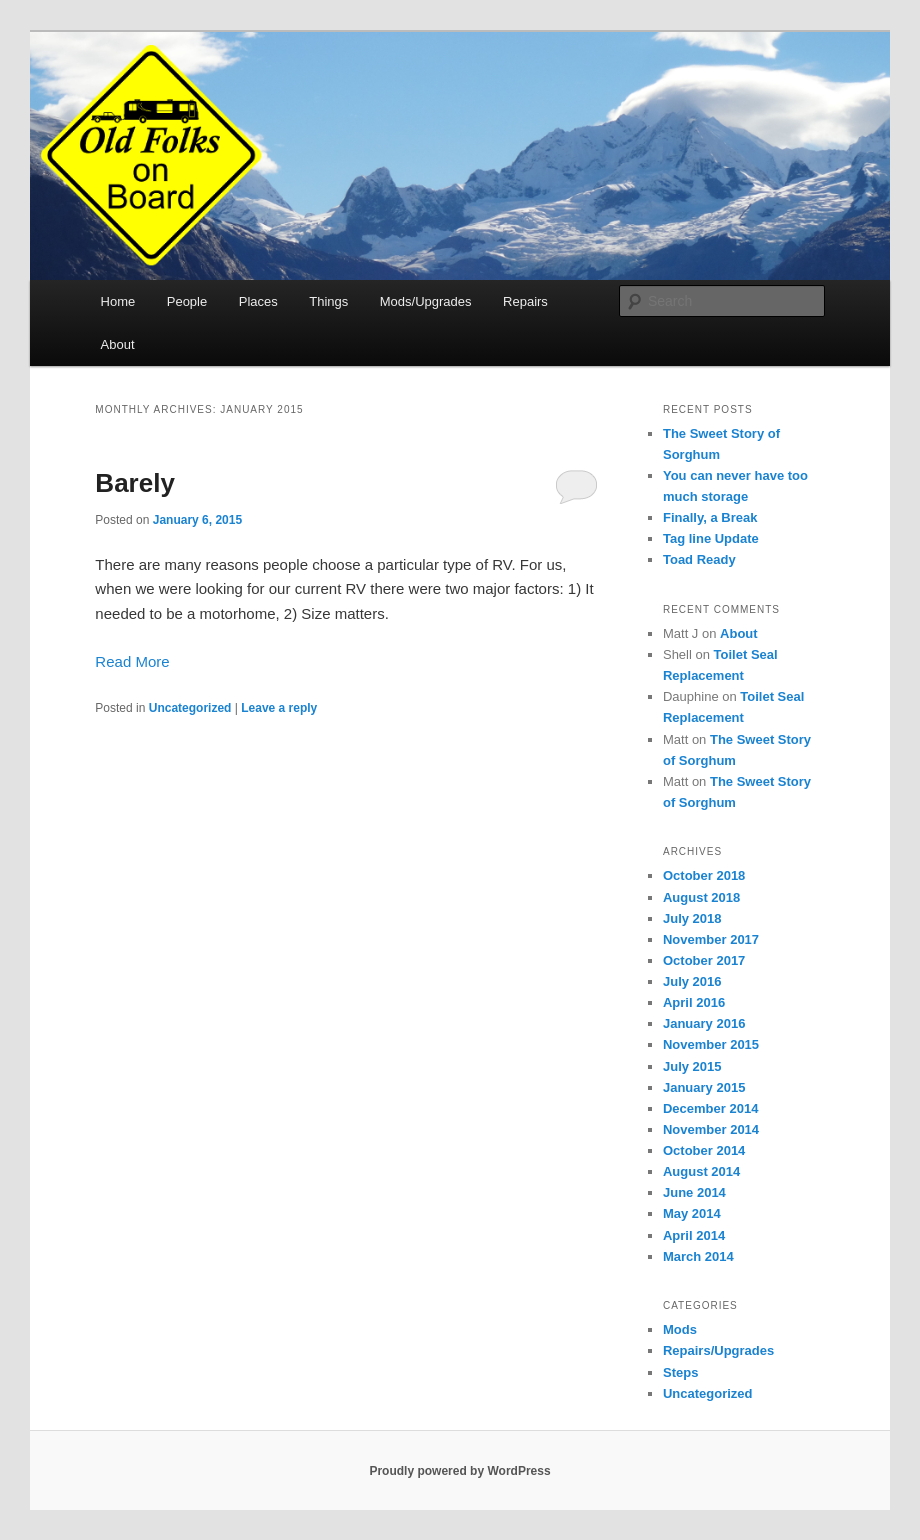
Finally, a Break (710, 517)
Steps (680, 1372)
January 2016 (704, 1023)
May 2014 (692, 1213)
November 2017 (711, 939)
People (187, 301)
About (118, 344)
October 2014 (704, 1150)
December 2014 (710, 1108)
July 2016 (692, 981)
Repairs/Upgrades (718, 1350)
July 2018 (692, 918)
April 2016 (694, 1002)
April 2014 (694, 1235)
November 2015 (711, 1044)
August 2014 (701, 1171)
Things (328, 301)
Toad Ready (699, 559)
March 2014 (698, 1256)
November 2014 (711, 1129)
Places (258, 301)
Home (118, 301)
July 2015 (692, 1066)
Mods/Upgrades (426, 301)
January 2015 (704, 1087)
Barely (135, 483)
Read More (132, 661)
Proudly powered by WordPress (459, 1471)
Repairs (525, 301)
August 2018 (701, 897)
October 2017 (704, 960)
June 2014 (694, 1192)
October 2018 (704, 875)
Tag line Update (711, 538)
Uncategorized (190, 708)
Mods (680, 1329)
